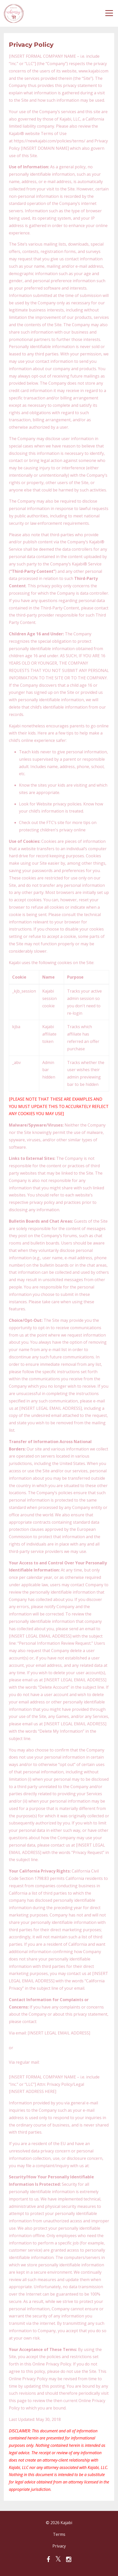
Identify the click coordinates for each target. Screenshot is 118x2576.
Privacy (59, 2546)
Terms (59, 2534)
